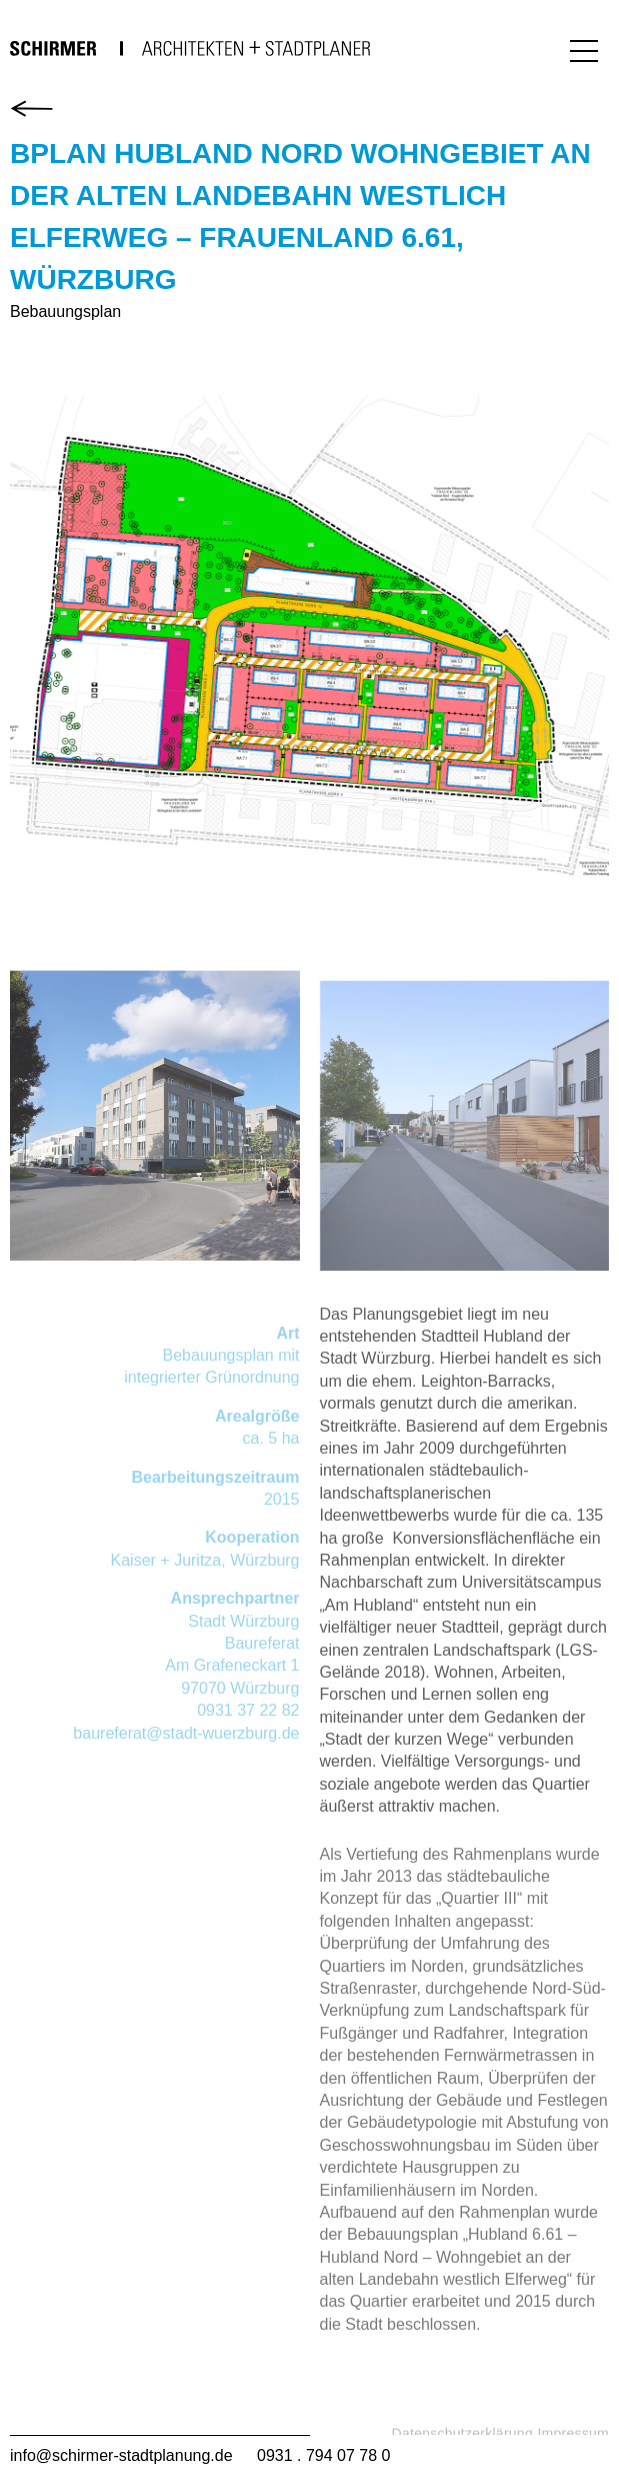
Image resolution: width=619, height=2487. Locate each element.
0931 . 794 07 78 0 (323, 2455)
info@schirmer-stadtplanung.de (121, 2455)
